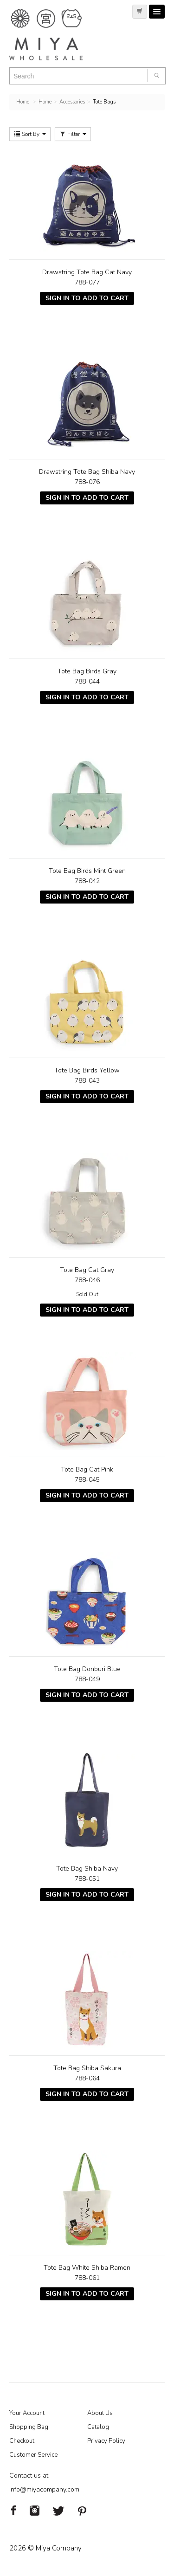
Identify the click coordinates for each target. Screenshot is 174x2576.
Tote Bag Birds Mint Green (87, 870)
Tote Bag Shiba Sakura (87, 2068)
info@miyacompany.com (44, 2489)
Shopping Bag (28, 2427)
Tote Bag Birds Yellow (87, 1070)
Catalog (98, 2427)
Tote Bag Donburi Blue (87, 1669)
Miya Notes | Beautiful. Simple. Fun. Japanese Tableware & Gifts (55, 34)
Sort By (30, 134)
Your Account (27, 2413)
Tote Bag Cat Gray (87, 1269)
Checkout (21, 2441)
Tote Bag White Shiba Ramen (87, 2267)
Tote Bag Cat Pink (87, 1469)
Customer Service (33, 2455)
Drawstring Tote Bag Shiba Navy (87, 471)
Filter (72, 134)
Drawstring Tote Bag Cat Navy (87, 272)
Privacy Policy (106, 2441)
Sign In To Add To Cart (87, 298)
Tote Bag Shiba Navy (87, 1868)
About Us (100, 2413)
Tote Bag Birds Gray (87, 671)
